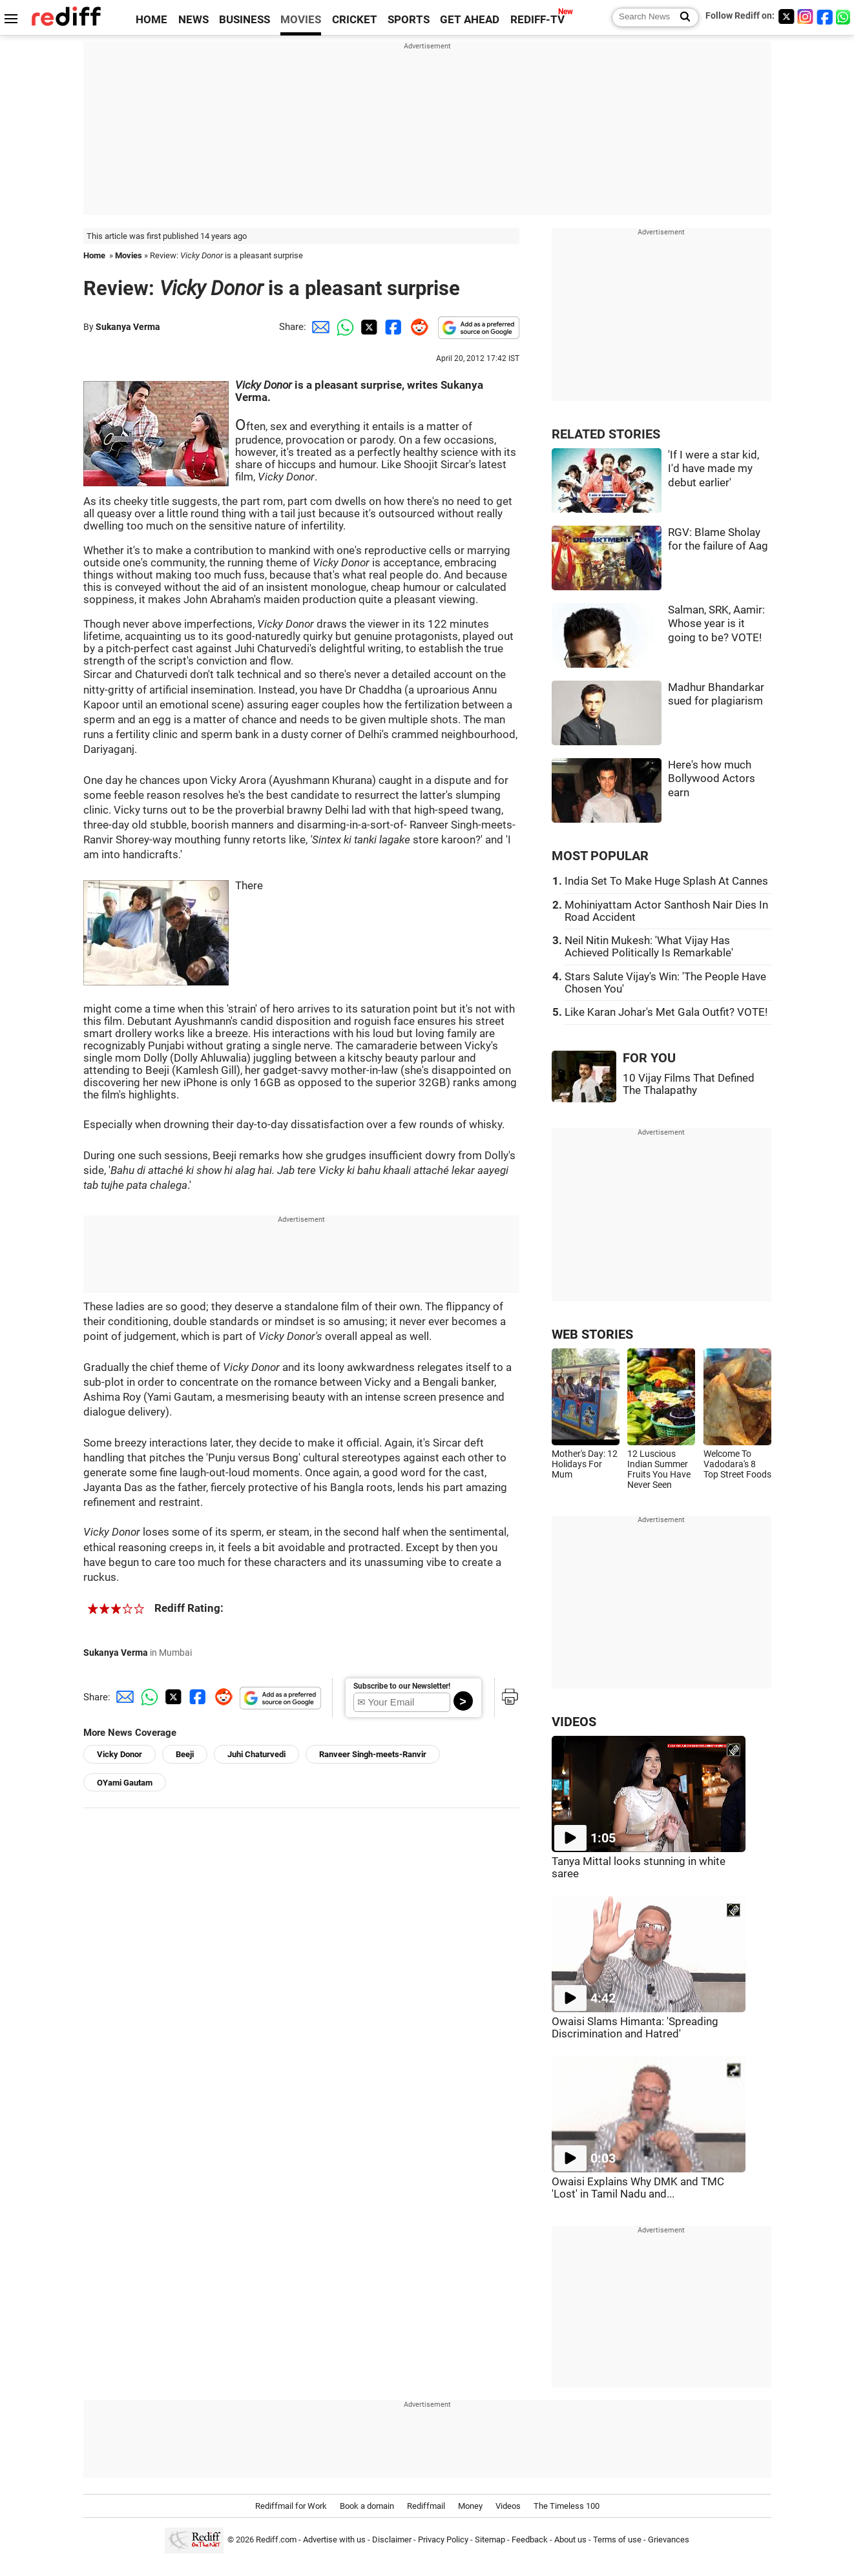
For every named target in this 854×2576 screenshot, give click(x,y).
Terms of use (617, 2539)
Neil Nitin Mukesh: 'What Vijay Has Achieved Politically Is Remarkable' (649, 946)
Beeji (185, 1754)
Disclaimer (391, 2539)
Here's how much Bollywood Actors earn (711, 779)
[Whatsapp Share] (343, 327)
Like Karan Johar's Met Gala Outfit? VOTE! (666, 1012)
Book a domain (367, 2506)
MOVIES (300, 20)
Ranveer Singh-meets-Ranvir (372, 1754)
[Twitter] (786, 16)
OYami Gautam (124, 1783)
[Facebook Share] (392, 327)
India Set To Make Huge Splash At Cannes (666, 881)
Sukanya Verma (128, 327)
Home (94, 255)
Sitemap (490, 2539)
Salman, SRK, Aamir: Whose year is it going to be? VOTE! (716, 624)
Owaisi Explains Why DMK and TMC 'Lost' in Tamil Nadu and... (638, 2188)
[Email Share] (318, 327)
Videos (508, 2506)
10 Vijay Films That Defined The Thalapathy (689, 1084)
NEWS (193, 20)
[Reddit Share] (416, 327)
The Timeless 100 (566, 2506)
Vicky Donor (119, 1754)
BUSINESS (244, 20)
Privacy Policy (443, 2539)
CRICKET (354, 20)
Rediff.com (276, 2539)
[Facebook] (825, 16)
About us (570, 2539)
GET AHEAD (469, 20)
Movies (128, 255)
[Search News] (681, 17)
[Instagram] (805, 16)
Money (470, 2506)
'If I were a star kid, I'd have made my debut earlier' (713, 469)
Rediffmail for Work (291, 2506)
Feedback (530, 2539)
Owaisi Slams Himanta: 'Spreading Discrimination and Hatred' (635, 2027)
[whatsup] (844, 16)
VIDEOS (574, 1722)
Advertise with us (334, 2539)
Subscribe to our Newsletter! (401, 1686)
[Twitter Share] (367, 327)
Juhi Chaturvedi (256, 1754)
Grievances (668, 2539)
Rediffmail (426, 2506)
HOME (151, 20)
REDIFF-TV (537, 20)
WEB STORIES (592, 1334)
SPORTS (409, 20)
